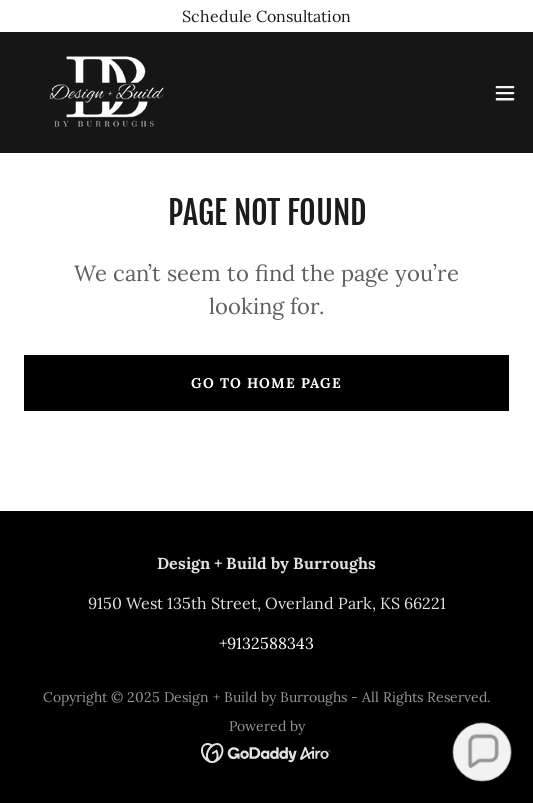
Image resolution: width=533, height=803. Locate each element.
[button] (505, 93)
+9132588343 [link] (266, 643)
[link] (106, 92)
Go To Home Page (266, 383)
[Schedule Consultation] (266, 16)
